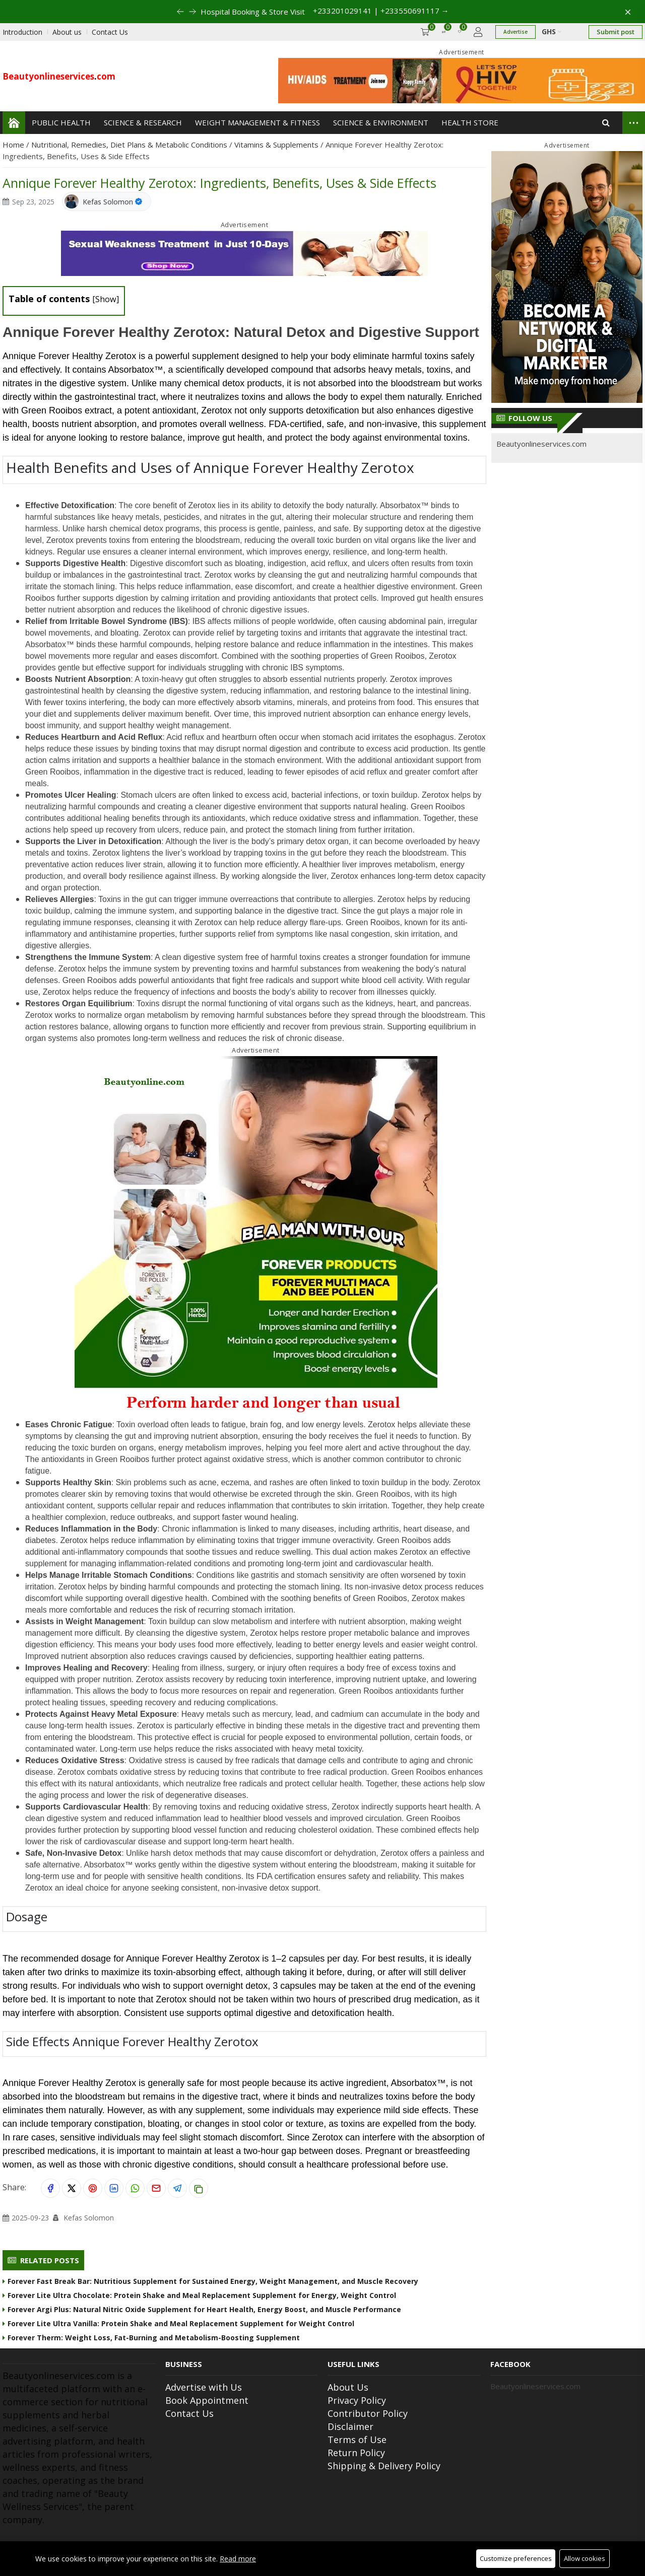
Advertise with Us (203, 2387)
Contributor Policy (368, 2413)
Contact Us (189, 2413)
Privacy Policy (357, 2400)
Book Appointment (206, 2400)
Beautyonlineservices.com (541, 444)
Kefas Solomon (108, 201)
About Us (348, 2387)
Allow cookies (584, 2558)
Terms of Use (357, 2439)
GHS (551, 31)
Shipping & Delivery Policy (384, 2466)
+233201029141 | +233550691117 (381, 11)
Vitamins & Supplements (277, 145)
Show (105, 299)
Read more (238, 2558)
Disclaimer (350, 2426)
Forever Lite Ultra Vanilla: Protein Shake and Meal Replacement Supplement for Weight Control (178, 2323)
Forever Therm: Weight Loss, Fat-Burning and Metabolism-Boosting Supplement (151, 2337)
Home (14, 145)
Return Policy (356, 2453)
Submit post (615, 31)
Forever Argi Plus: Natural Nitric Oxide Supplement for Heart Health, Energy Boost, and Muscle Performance (202, 2309)
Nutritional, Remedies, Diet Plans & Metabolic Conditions (130, 145)
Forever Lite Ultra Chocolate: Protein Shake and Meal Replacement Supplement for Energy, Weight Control (199, 2295)
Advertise (515, 31)
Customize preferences (516, 2558)
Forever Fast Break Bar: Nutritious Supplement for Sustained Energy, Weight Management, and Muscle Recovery (210, 2281)
